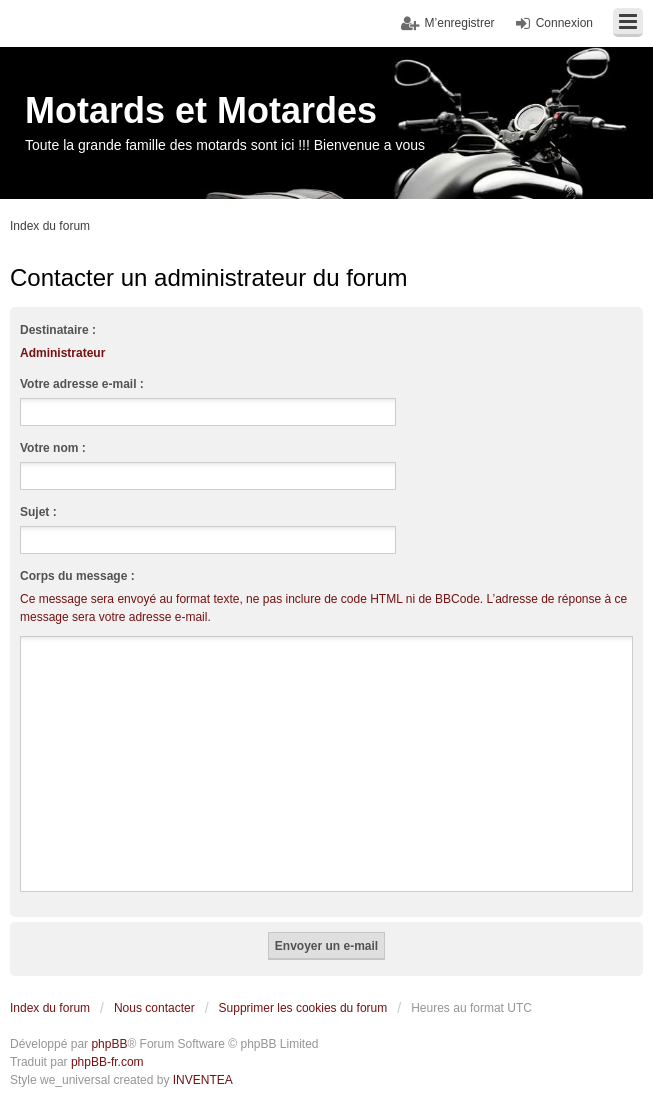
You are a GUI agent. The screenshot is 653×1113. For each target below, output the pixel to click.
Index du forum (50, 1008)
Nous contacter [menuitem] (154, 1008)
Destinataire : (58, 330)
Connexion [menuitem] (564, 23)
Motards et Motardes (201, 110)
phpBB (109, 1044)
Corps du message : (77, 576)
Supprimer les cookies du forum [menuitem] (303, 1008)
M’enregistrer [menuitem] (460, 23)
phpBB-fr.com (107, 1062)
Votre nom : (53, 448)
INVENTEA (203, 1080)
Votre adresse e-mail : (82, 384)
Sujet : (38, 512)
